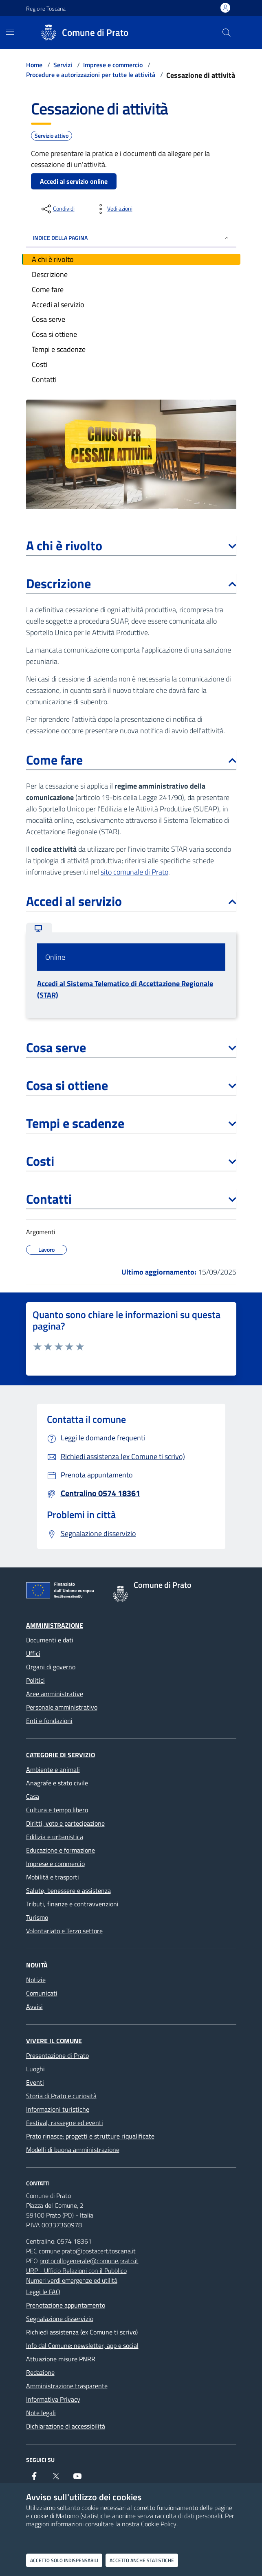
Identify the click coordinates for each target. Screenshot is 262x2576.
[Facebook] (34, 2479)
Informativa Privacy (53, 2399)
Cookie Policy (158, 2524)
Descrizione (131, 583)
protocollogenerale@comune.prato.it (89, 2261)
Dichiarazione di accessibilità (65, 2426)
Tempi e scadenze (131, 1123)
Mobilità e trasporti (52, 1877)
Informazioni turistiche (57, 2109)
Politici (35, 1680)
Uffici (33, 1653)
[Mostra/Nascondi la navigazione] (10, 32)
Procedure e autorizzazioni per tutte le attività (90, 74)
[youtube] (77, 2479)
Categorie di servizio (60, 1755)
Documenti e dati (49, 1640)
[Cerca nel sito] (226, 32)
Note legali (41, 2413)
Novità (37, 1965)
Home (34, 65)
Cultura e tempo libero (57, 1810)
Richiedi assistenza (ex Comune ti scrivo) (82, 2332)
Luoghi (35, 2069)
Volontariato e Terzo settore (64, 1931)
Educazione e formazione (60, 1850)
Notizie (36, 1980)
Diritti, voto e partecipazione (65, 1823)
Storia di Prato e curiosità (61, 2096)
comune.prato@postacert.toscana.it (87, 2251)
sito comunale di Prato (134, 871)
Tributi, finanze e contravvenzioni (72, 1904)
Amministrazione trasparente (67, 2386)
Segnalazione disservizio (59, 2318)
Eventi (35, 2082)
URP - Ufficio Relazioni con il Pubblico (76, 2270)
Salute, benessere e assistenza (68, 1890)
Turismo (37, 1917)
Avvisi (34, 2006)
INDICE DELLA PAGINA (131, 237)
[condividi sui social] (57, 209)
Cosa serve (131, 1047)
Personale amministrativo (61, 1707)
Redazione (40, 2372)
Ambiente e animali (53, 1769)
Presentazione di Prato (57, 2055)
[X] (56, 2479)
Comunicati (41, 1993)
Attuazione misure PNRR (60, 2359)
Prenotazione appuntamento (65, 2305)
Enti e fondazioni (49, 1720)
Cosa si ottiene (131, 1085)
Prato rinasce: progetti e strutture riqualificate (90, 2136)
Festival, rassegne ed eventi (64, 2123)
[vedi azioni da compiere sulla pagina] (113, 209)
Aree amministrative (54, 1694)
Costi (131, 1161)
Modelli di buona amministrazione (72, 2149)
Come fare (131, 759)
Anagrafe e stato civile (57, 1783)
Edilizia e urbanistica (54, 1837)
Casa (32, 1796)
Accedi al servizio (131, 901)
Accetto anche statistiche (142, 2560)
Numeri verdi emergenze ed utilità (71, 2280)
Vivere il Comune (54, 2041)
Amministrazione (54, 1625)
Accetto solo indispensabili (64, 2560)
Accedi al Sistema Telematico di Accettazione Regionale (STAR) (125, 989)
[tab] (39, 928)
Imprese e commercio (113, 65)
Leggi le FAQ (43, 2292)
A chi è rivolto (131, 545)
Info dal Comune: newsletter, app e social (82, 2345)
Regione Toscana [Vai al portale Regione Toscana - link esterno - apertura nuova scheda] (46, 8)
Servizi (62, 65)
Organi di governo (50, 1667)
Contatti (131, 1199)
